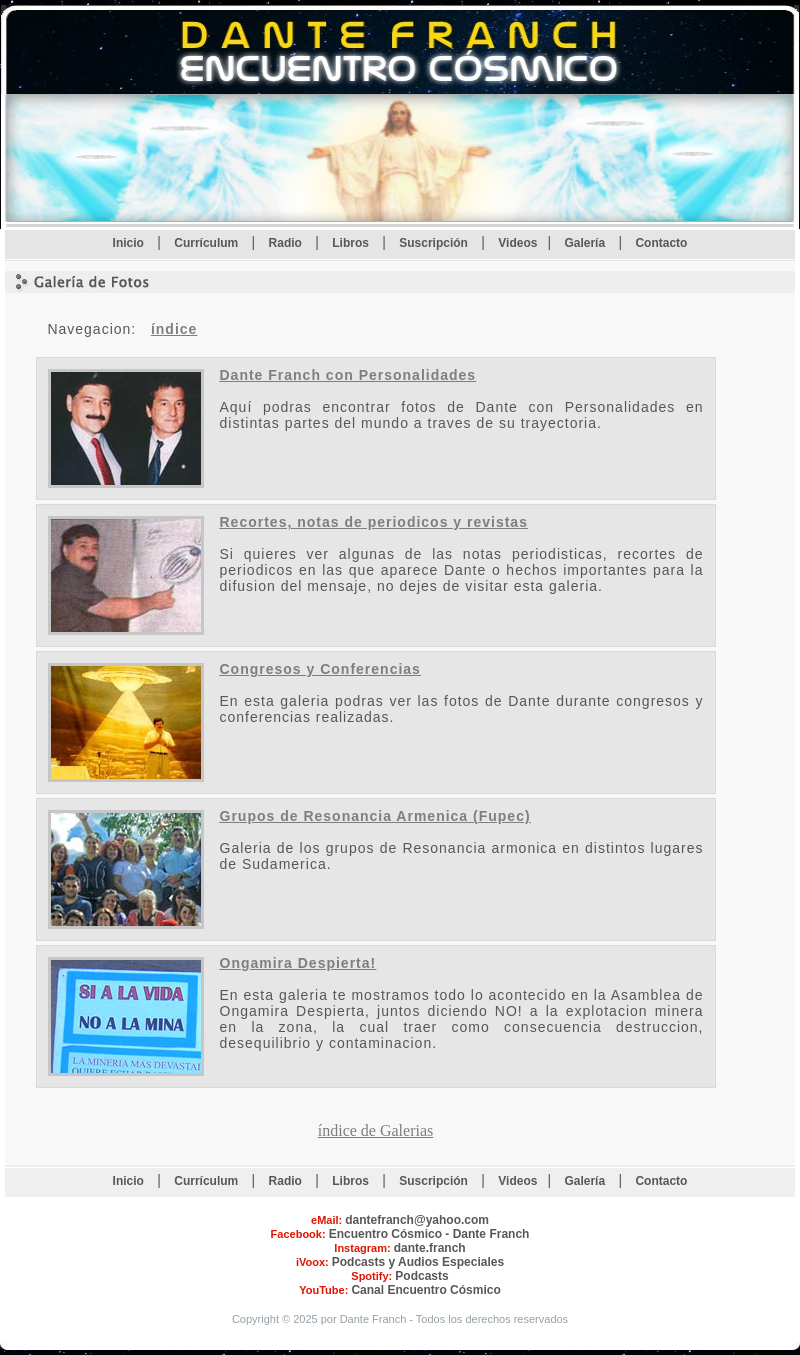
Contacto (661, 243)
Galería (586, 243)
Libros (352, 243)
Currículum (207, 243)
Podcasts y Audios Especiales (418, 1262)
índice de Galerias (376, 1130)
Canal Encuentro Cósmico (425, 1290)
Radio (287, 243)
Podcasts (421, 1276)
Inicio (130, 243)
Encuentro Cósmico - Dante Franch (429, 1234)
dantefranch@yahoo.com (417, 1220)
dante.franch (430, 1248)
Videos (517, 243)
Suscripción (435, 243)
